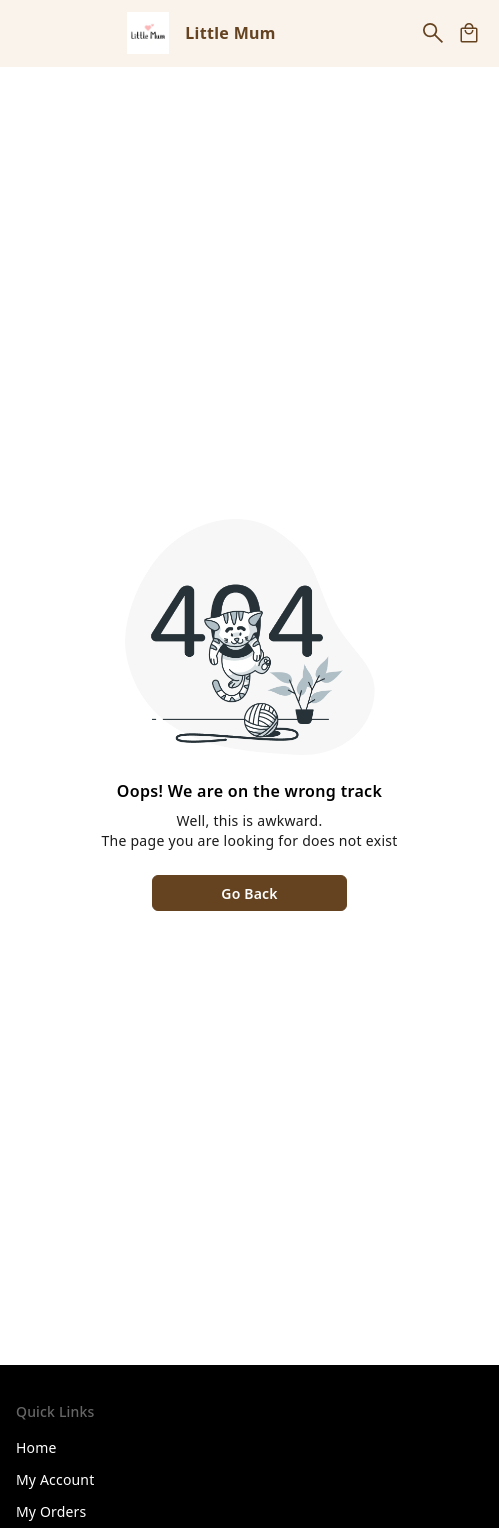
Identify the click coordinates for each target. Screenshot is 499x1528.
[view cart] (469, 33)
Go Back (249, 893)
